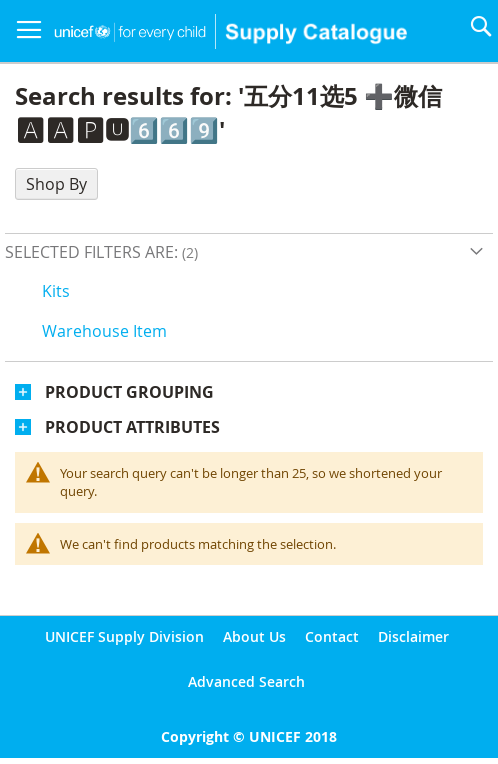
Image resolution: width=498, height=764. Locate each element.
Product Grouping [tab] (129, 392)
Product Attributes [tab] (132, 427)
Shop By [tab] (56, 184)
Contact (332, 636)
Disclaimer (413, 636)
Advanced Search (246, 681)
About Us (254, 636)
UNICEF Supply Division (124, 636)
